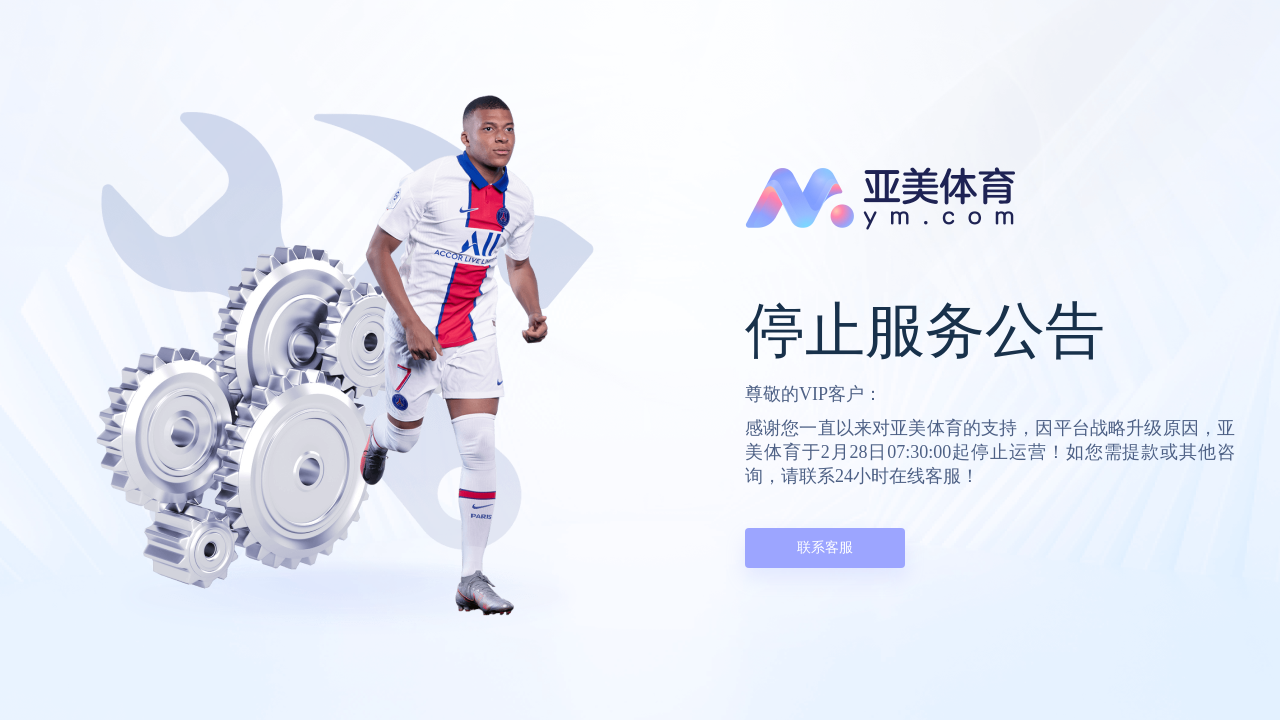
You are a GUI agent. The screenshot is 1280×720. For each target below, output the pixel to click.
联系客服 (825, 547)
